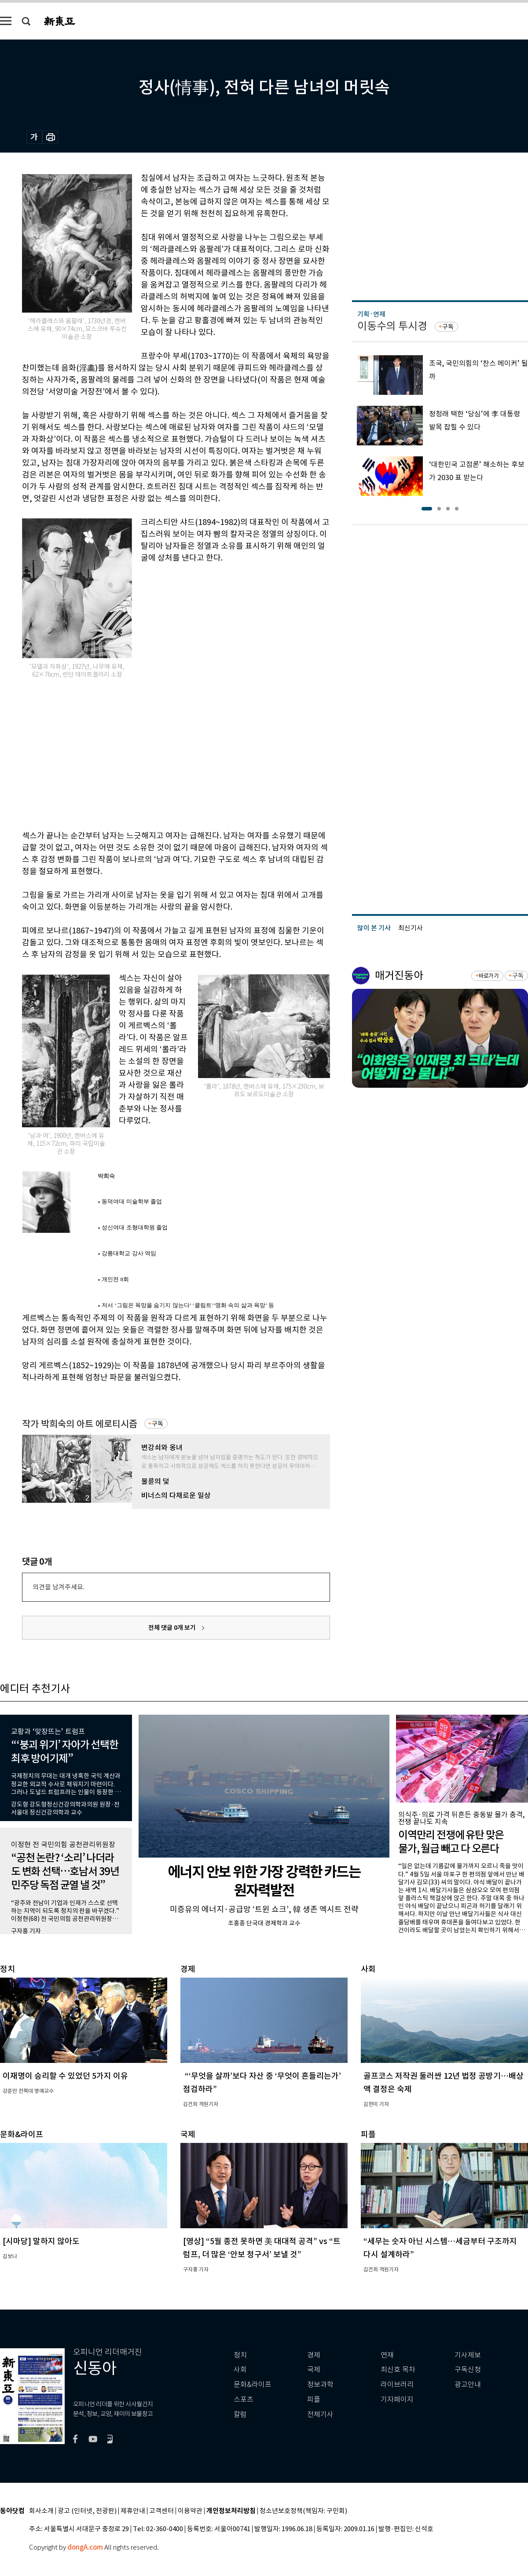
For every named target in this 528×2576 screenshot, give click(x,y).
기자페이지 (397, 2399)
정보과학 (320, 2384)
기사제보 (468, 2355)
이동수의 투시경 (392, 326)
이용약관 (190, 2511)
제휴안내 (133, 2511)
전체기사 (320, 2414)
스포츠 (243, 2399)
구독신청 (468, 2369)
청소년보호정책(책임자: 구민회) (303, 2511)
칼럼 (240, 2414)
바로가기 (489, 976)
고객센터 (161, 2511)
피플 (313, 2399)
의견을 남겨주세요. (58, 1587)
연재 (387, 2355)
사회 (240, 2369)
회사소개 (41, 2511)
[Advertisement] (137, 753)
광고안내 (468, 2384)
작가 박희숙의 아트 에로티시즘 (79, 1424)
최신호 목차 (398, 2369)
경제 (313, 2355)
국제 (313, 2369)
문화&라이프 (252, 2384)
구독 (157, 1424)
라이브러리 (397, 2384)
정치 (240, 2355)
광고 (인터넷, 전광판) (87, 2511)
